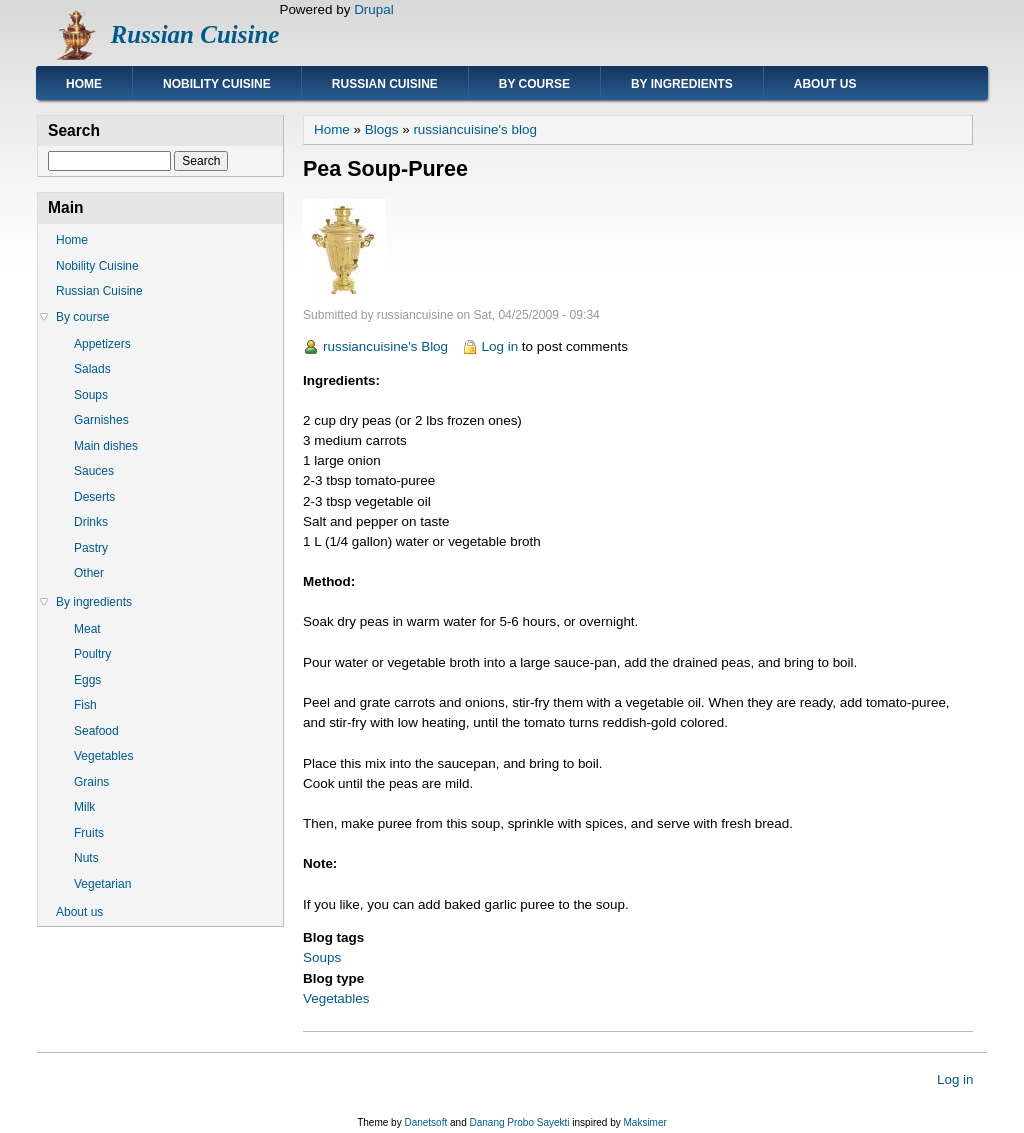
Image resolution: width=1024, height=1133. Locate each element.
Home (84, 84)
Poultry (92, 654)
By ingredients (682, 84)
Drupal (374, 9)
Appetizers (102, 344)
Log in (500, 346)
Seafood (96, 731)
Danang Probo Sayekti (519, 1122)
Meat (87, 629)
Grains (91, 782)
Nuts (86, 858)
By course (534, 84)
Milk (84, 807)
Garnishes (101, 420)
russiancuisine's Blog (385, 346)
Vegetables (336, 998)
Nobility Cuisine (217, 84)
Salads (92, 369)
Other (89, 573)
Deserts (94, 497)
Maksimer (644, 1122)
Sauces (94, 471)
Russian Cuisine (195, 34)
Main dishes (106, 446)
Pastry (91, 548)
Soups (322, 957)
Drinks (91, 522)
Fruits (89, 833)
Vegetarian (102, 884)
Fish (85, 705)
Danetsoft (425, 1122)
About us (825, 84)
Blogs (382, 129)
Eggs (87, 680)
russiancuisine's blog (475, 129)
